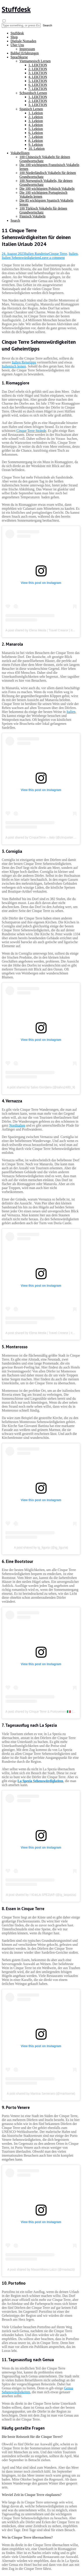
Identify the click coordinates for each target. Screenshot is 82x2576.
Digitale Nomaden (23, 41)
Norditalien (17, 1125)
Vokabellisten (20, 153)
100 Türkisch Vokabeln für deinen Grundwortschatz (43, 210)
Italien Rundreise (37, 254)
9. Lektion (35, 144)
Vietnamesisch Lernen (35, 61)
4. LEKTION (37, 77)
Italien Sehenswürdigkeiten (21, 257)
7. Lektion (35, 137)
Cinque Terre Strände (31, 431)
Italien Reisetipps (24, 362)
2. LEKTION (37, 69)
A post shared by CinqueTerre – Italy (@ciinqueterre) (41, 837)
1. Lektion (35, 113)
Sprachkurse (19, 57)
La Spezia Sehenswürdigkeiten (40, 1781)
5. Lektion (35, 129)
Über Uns (17, 45)
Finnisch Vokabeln (32, 216)
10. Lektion (36, 148)
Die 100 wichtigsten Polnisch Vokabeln (47, 188)
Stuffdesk (16, 9)
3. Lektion (35, 121)
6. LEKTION (37, 85)
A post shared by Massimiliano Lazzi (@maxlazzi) (41, 2269)
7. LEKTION (37, 89)
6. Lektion (35, 133)
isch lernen (18, 366)
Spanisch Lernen (31, 109)
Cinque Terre (58, 254)
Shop (14, 37)
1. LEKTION (37, 65)
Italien (73, 254)
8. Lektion (35, 141)
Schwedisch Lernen (33, 93)
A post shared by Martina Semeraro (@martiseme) (41, 2093)
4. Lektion (35, 125)
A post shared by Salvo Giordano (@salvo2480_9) (41, 1087)
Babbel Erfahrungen (24, 53)
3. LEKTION (37, 73)
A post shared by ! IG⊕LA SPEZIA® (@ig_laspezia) (41, 1894)
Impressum (27, 49)
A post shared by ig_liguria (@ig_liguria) (41, 1547)
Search (15, 220)
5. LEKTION (37, 81)
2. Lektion (35, 117)
